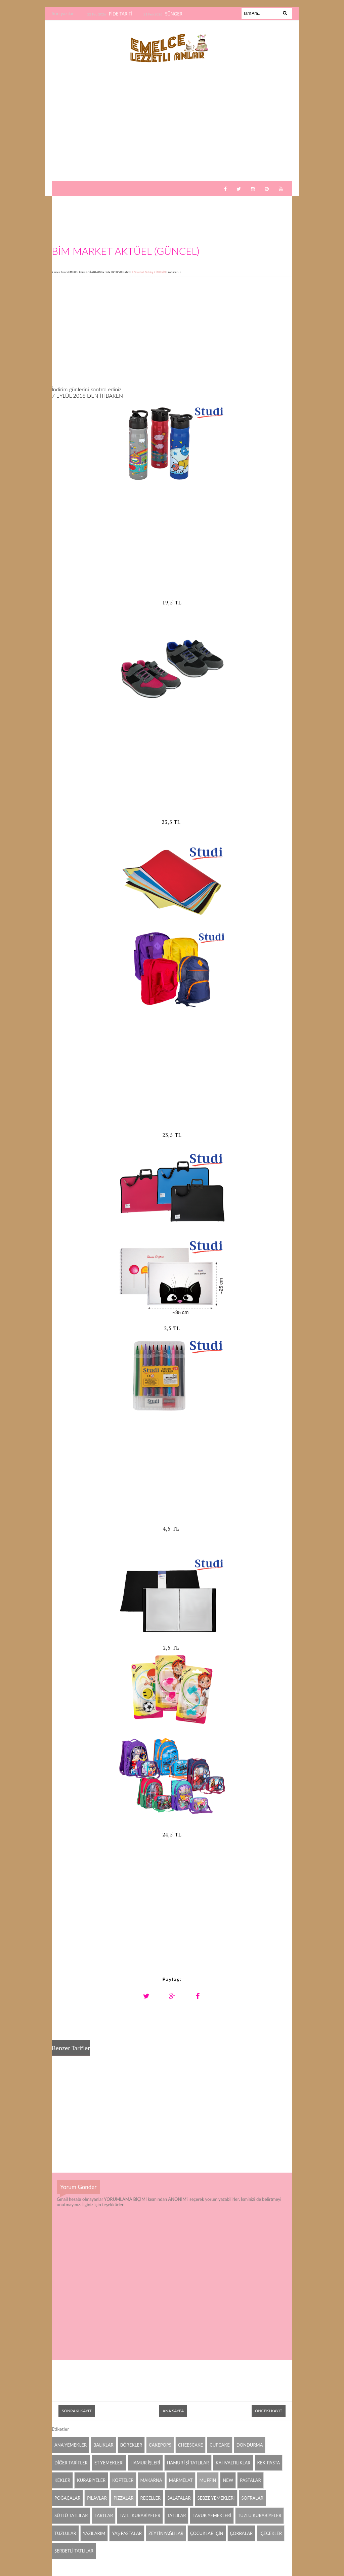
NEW (228, 2480)
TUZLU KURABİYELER (259, 2515)
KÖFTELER (122, 2480)
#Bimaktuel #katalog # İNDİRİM (149, 272)
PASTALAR (250, 2480)
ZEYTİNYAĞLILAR (165, 2533)
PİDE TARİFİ (121, 13)
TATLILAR (176, 2515)
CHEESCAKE (190, 2445)
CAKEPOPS (160, 2445)
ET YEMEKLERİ (109, 2462)
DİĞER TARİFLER (71, 2462)
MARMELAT (181, 2480)
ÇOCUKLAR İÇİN (206, 2533)
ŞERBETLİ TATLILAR (73, 2550)
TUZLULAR (65, 2533)
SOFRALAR (252, 2498)
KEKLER (62, 2480)
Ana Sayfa (173, 2410)
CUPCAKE (220, 2445)
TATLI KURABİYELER (140, 2515)
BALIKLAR (103, 2445)
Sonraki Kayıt (76, 2410)
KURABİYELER (91, 2480)
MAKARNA (151, 2480)
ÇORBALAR (241, 2533)
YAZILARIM (94, 2533)
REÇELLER (150, 2498)
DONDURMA (249, 2445)
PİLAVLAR (97, 2498)
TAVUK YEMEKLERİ (211, 2515)
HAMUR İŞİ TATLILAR (188, 2462)
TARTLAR (103, 2515)
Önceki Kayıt (268, 2410)
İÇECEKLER (270, 2533)
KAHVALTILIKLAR (233, 2462)
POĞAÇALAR (67, 2498)
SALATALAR (178, 2498)
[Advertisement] (172, 129)
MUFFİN (208, 2480)
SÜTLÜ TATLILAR (71, 2515)
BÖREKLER (131, 2445)
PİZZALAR (124, 2498)
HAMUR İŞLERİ (145, 2462)
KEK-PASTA (268, 2462)
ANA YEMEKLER (70, 2445)
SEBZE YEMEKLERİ (216, 2498)
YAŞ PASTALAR (127, 2533)
